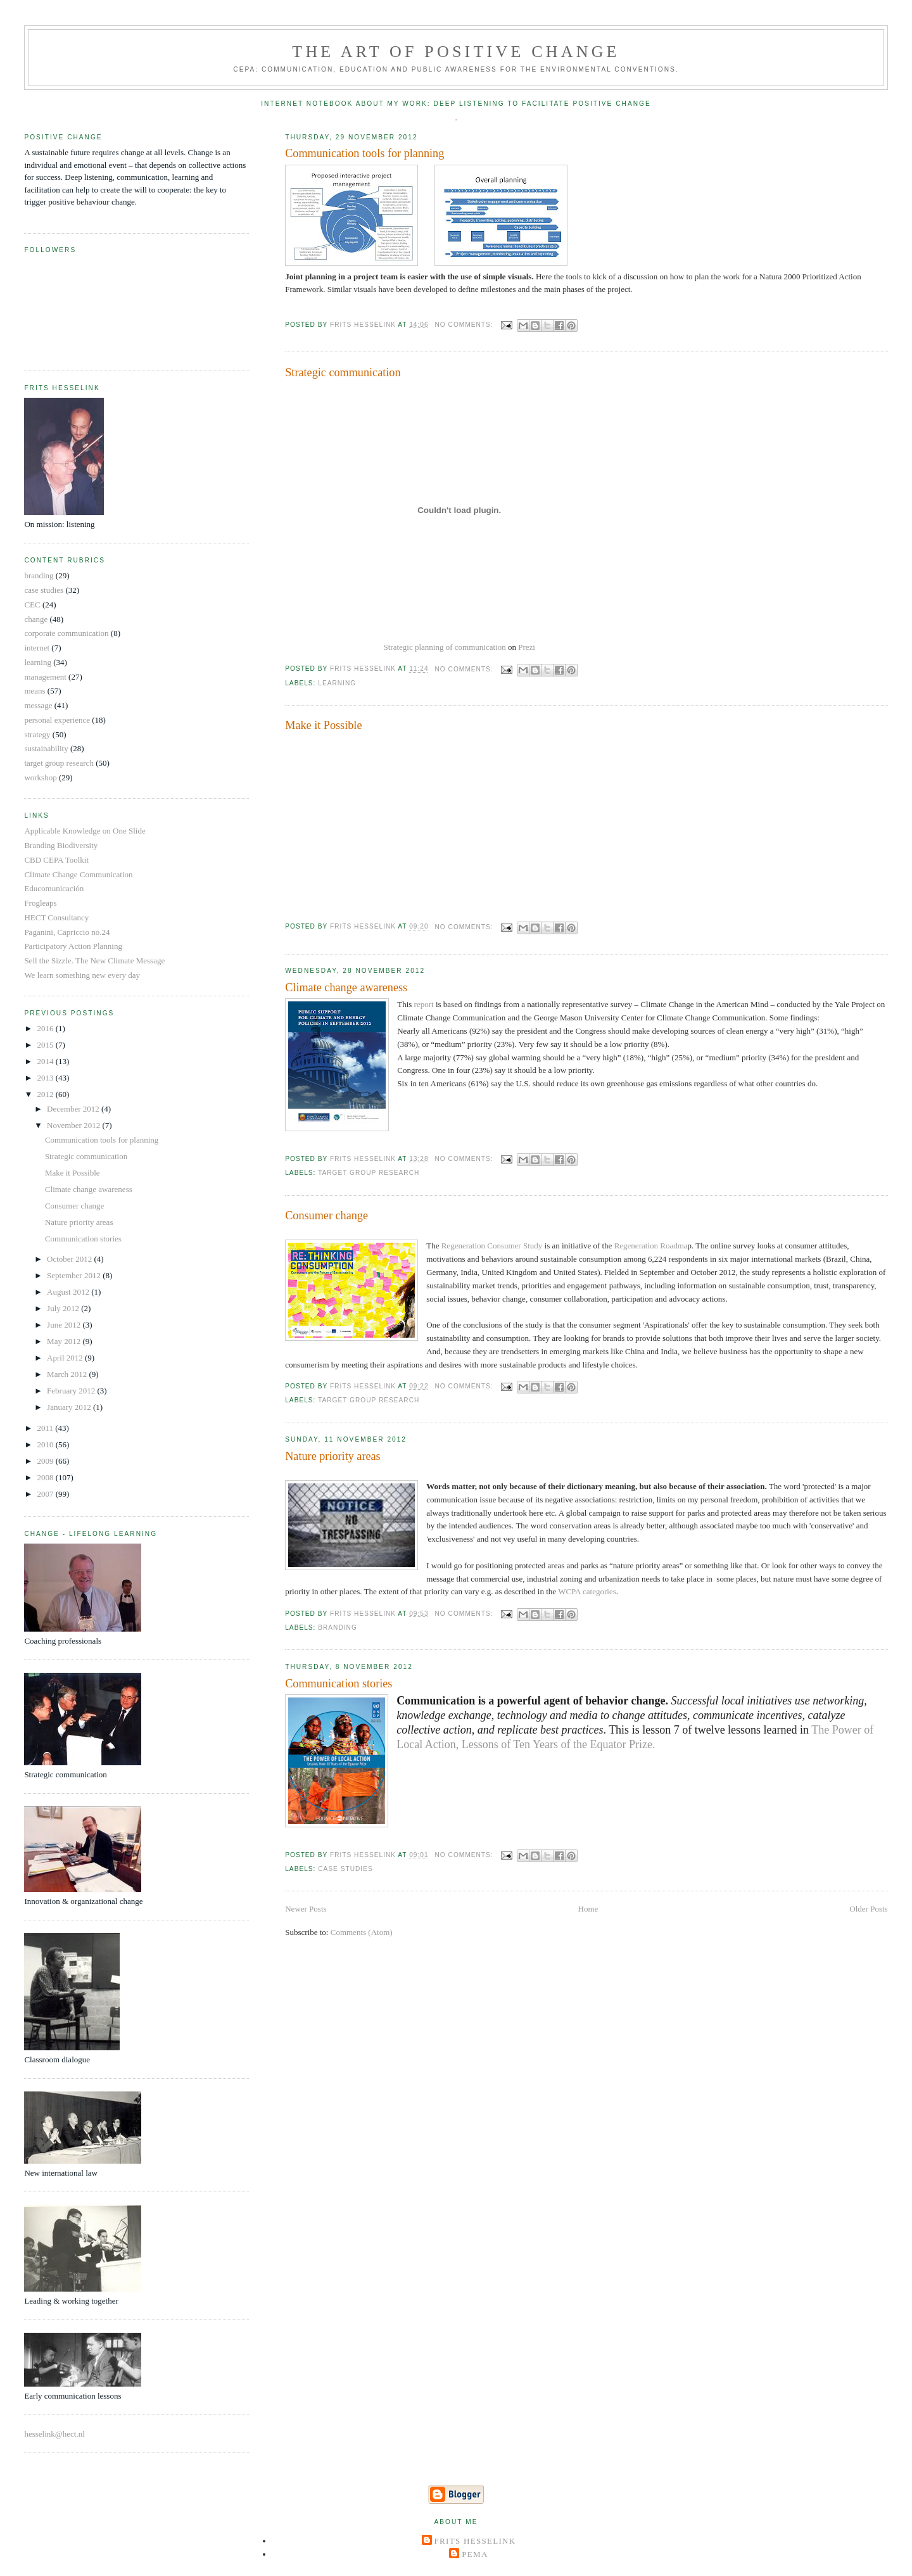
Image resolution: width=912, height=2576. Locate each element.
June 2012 (64, 1324)
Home (588, 1908)
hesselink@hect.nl (54, 2434)
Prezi (526, 647)
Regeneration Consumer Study (492, 1245)
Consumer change (326, 1215)
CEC (32, 604)
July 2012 (64, 1308)
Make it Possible (323, 725)
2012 (46, 1094)
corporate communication (66, 633)
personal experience (57, 720)
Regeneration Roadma (651, 1245)
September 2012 (75, 1275)
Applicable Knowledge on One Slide (84, 830)
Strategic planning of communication (445, 647)
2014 (46, 1061)
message (38, 705)
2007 (46, 1494)
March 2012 (68, 1374)
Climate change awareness (346, 987)
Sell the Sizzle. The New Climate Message (94, 960)
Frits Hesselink (475, 2541)
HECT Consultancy (56, 917)
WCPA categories (587, 1591)
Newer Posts (305, 1908)
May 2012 (64, 1341)
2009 (46, 1461)
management (45, 677)
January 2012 (70, 1407)
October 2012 (70, 1259)
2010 (46, 1444)
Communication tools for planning (364, 153)
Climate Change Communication (78, 874)
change (36, 619)
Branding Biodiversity (61, 845)
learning (337, 683)
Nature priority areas (332, 1456)
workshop (40, 777)
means (34, 690)
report (422, 1004)
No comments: (465, 324)
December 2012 (74, 1109)
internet (36, 647)
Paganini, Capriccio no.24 (67, 932)
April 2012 (66, 1357)
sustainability (46, 748)
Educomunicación (54, 888)
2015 (46, 1045)
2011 (46, 1428)
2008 (46, 1477)
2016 (46, 1028)
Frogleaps (40, 903)
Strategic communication (342, 372)
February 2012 (72, 1390)
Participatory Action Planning (73, 946)
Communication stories (338, 1683)
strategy (37, 734)
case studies (345, 1868)
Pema (475, 2554)
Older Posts (868, 1908)
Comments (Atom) (362, 1932)
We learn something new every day (82, 975)
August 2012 (69, 1292)
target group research (368, 1172)
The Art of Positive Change (455, 51)
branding (337, 1627)
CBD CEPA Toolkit (56, 860)
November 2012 (74, 1125)
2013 (46, 1077)
